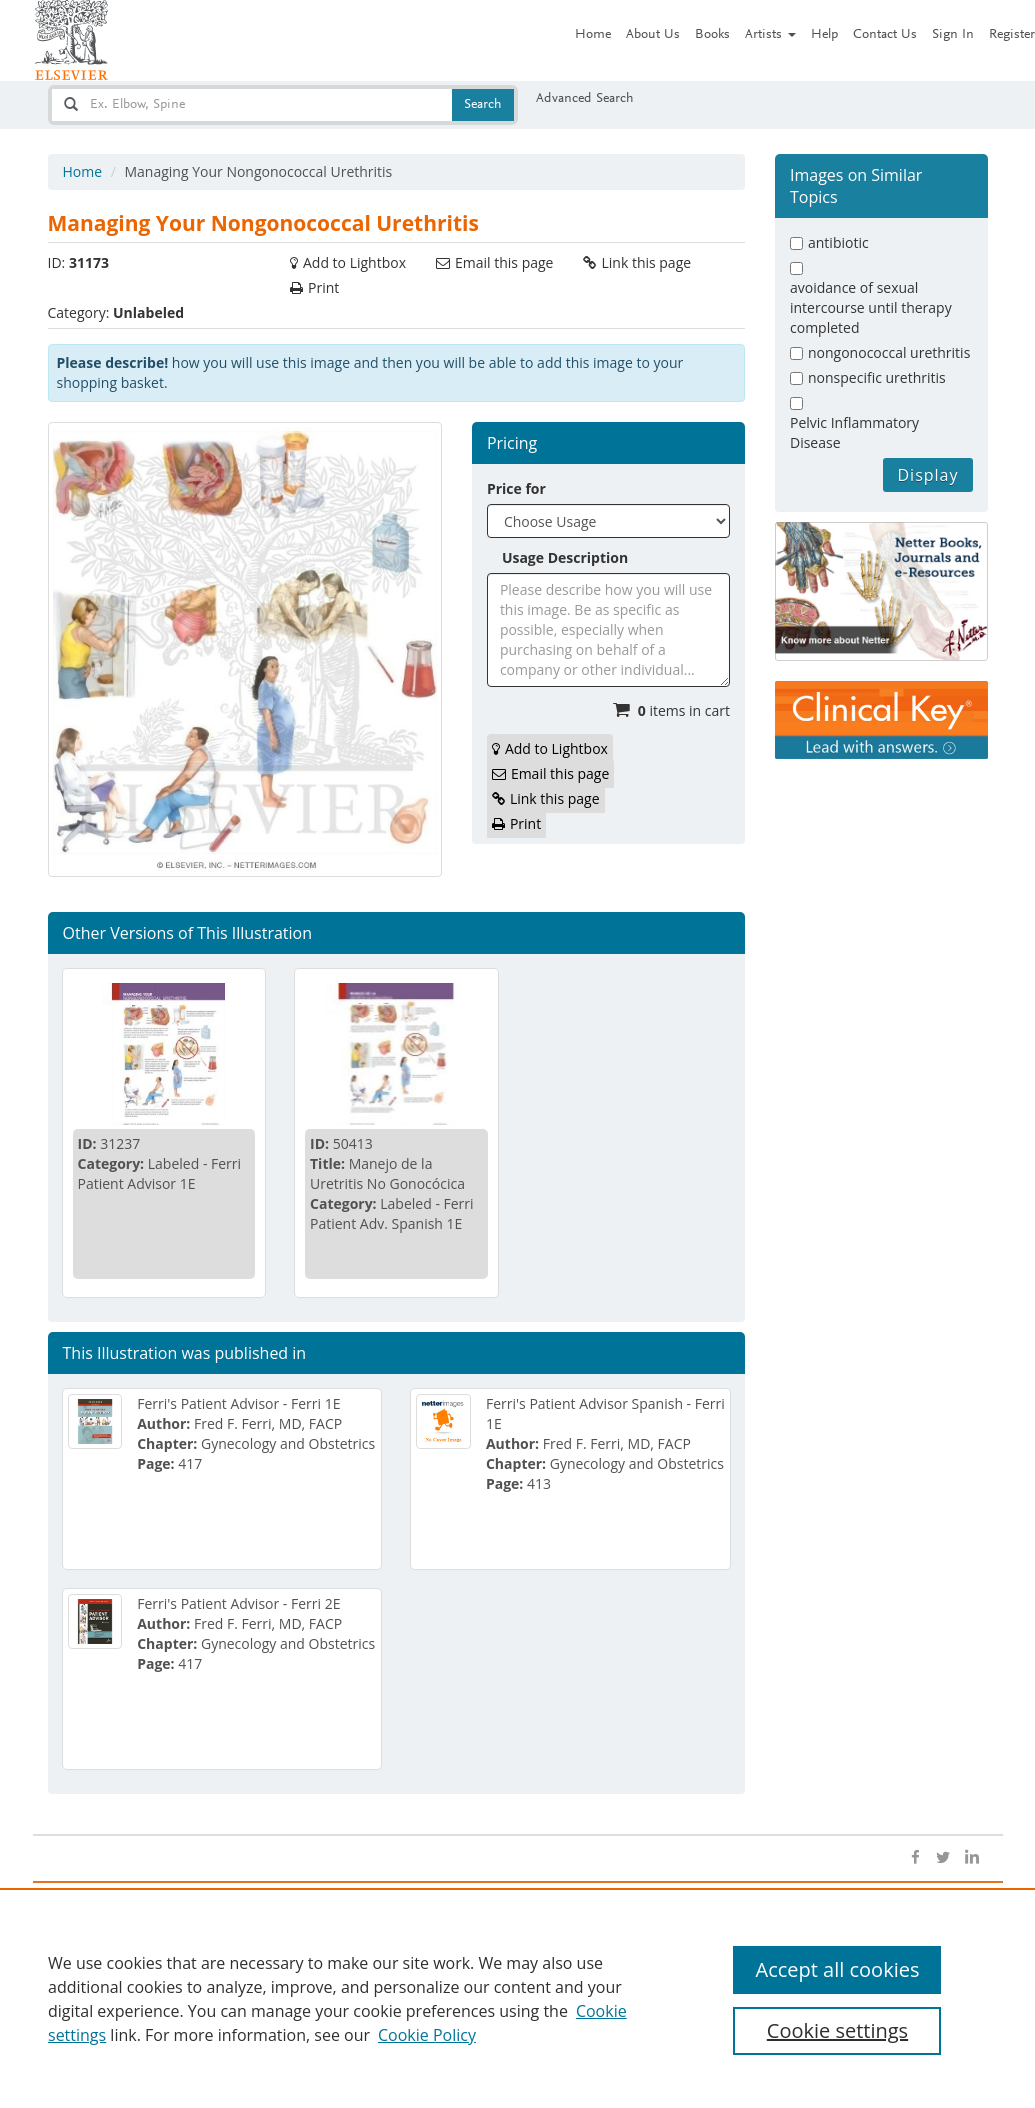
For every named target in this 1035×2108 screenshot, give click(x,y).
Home (593, 35)
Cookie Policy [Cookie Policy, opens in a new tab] (427, 2035)
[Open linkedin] (971, 1858)
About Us (653, 35)
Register (1012, 35)
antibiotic (838, 242)
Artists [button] (770, 35)
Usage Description (565, 557)
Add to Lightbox (354, 262)
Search (483, 105)
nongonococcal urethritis (889, 352)
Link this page (646, 262)
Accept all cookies (837, 1969)
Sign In (953, 35)
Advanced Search (585, 99)
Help (824, 35)
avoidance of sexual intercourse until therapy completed (871, 307)
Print (323, 287)
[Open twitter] (943, 1858)
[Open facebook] (915, 1858)
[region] (517, 1998)
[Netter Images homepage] (71, 40)
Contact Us (885, 35)
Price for (516, 488)
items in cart (684, 710)
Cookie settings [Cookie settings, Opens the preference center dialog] (837, 2030)
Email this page (504, 262)
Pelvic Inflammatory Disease (854, 432)
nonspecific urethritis (877, 377)
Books (712, 35)
